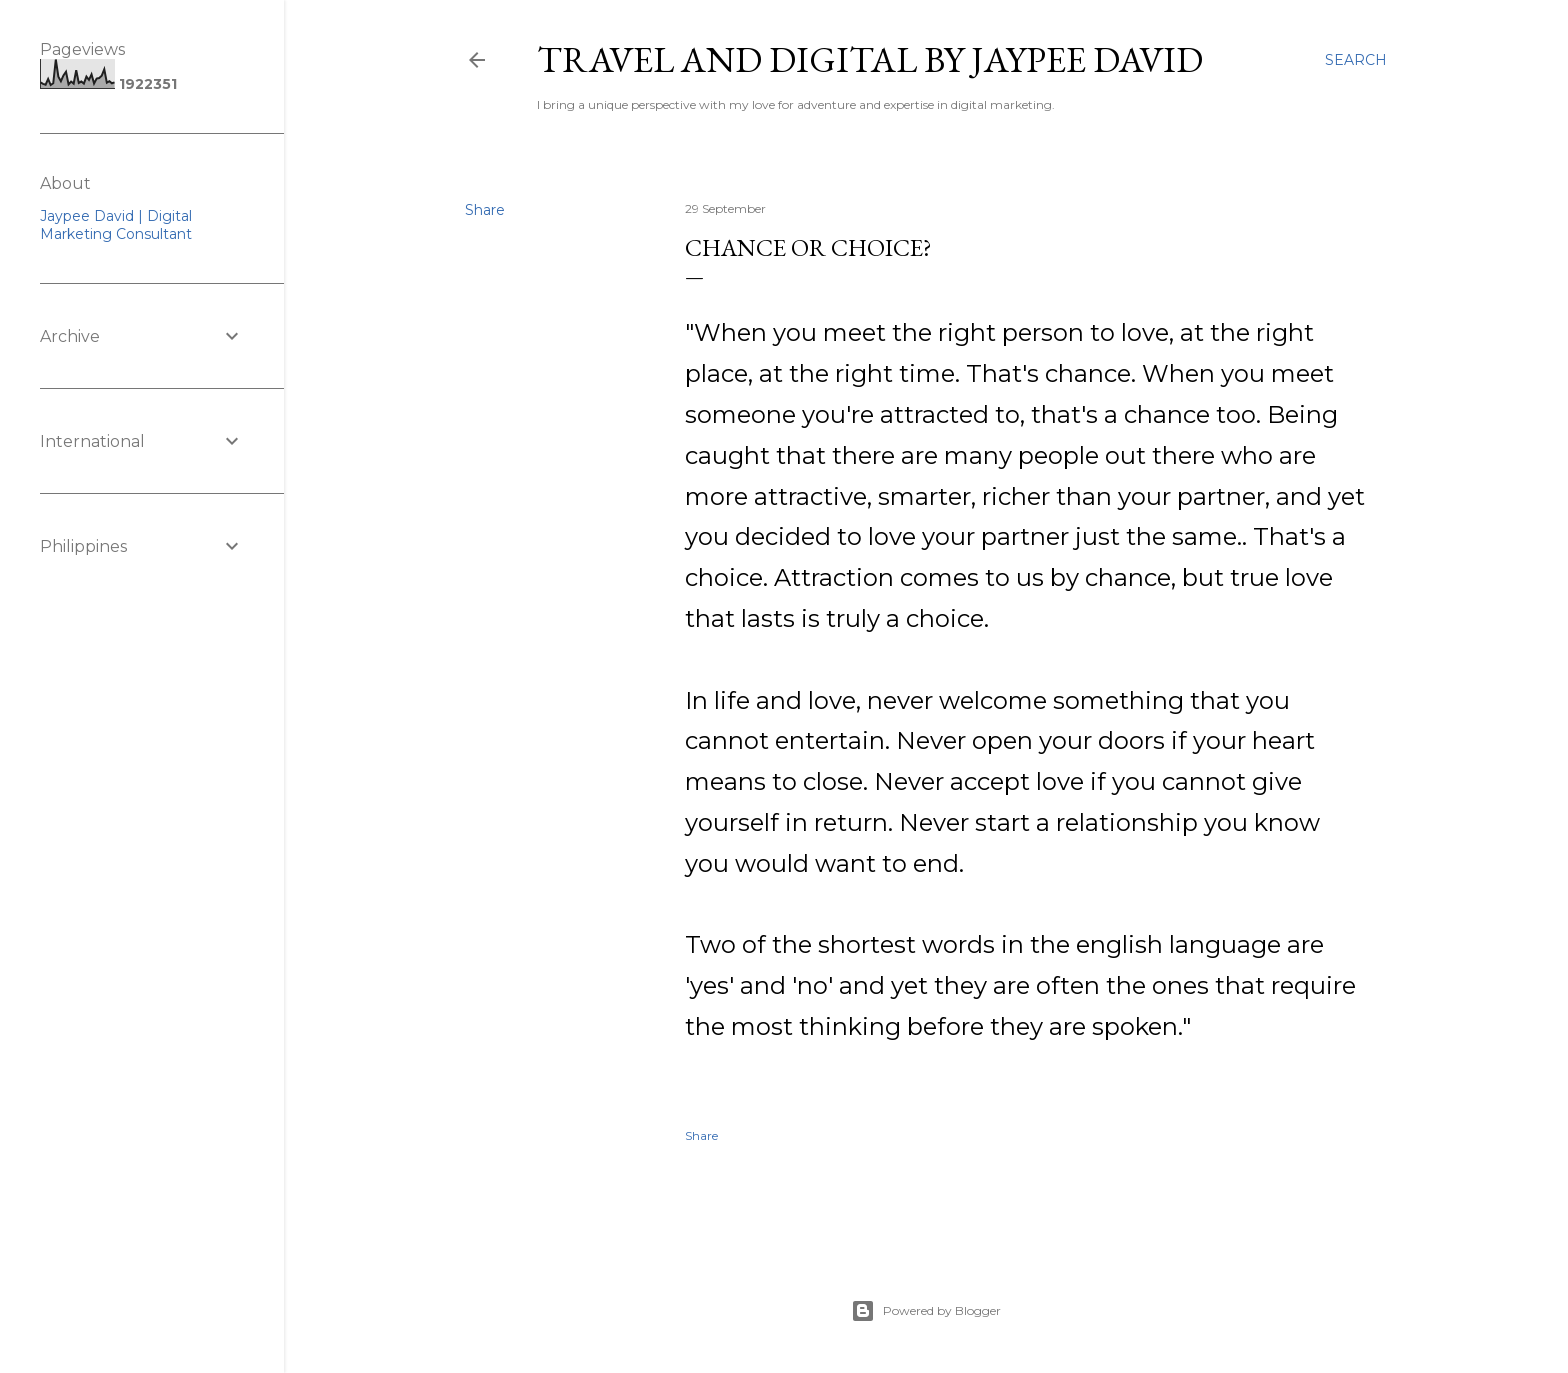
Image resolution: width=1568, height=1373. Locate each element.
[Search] (1356, 60)
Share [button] (485, 210)
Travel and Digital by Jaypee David (870, 59)
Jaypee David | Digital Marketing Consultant (116, 225)
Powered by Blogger (926, 1311)
